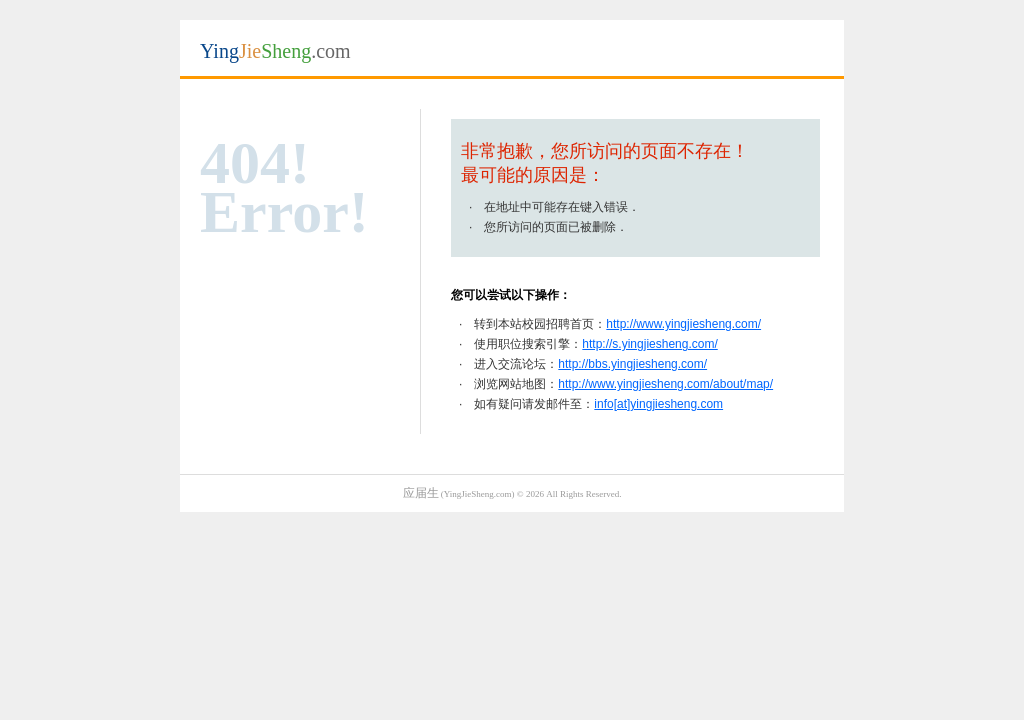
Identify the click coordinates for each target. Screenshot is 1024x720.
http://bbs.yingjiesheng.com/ (632, 364)
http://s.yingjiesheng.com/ (649, 344)
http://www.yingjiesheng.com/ (683, 324)
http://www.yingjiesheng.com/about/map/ (665, 384)
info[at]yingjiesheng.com (658, 404)
